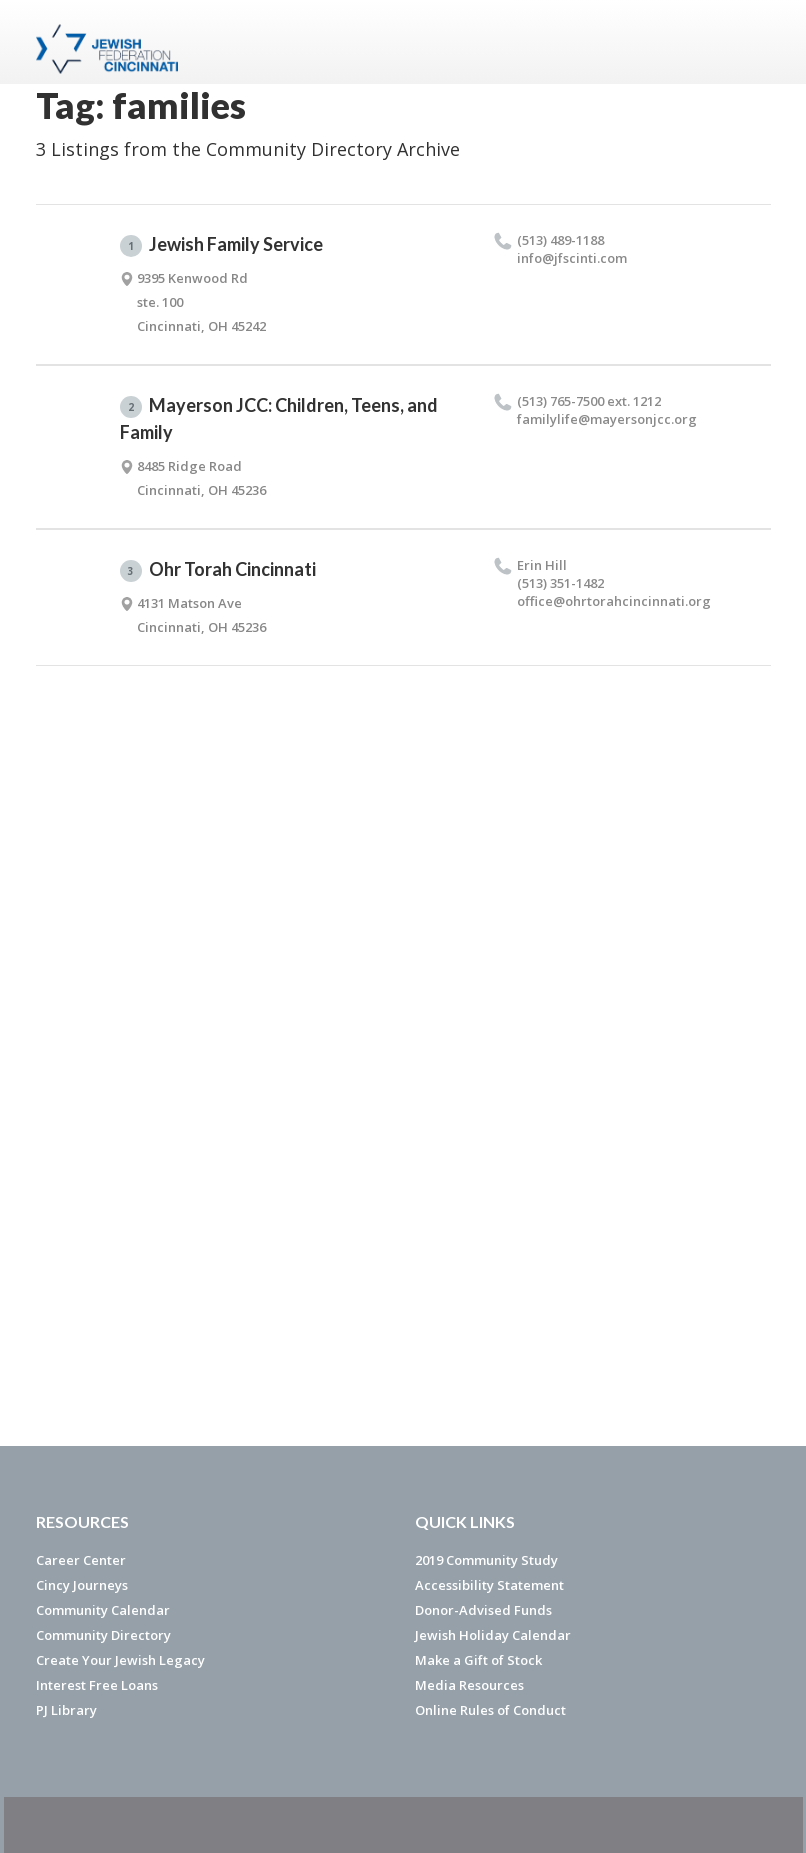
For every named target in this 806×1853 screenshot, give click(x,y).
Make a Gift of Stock (478, 1660)
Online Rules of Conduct (490, 1710)
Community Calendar (103, 1610)
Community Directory (103, 1635)
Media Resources (469, 1685)
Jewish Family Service (221, 245)
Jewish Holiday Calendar (493, 1635)
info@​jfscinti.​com (572, 258)
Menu (748, 42)
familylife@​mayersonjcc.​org (607, 419)
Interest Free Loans (97, 1685)
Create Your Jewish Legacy (120, 1660)
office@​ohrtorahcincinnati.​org (614, 601)
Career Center (81, 1560)
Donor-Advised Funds (483, 1610)
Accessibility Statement (489, 1585)
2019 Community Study (486, 1560)
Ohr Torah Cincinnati (218, 570)
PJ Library (66, 1710)
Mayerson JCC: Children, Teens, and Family (279, 418)
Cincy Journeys (82, 1585)
